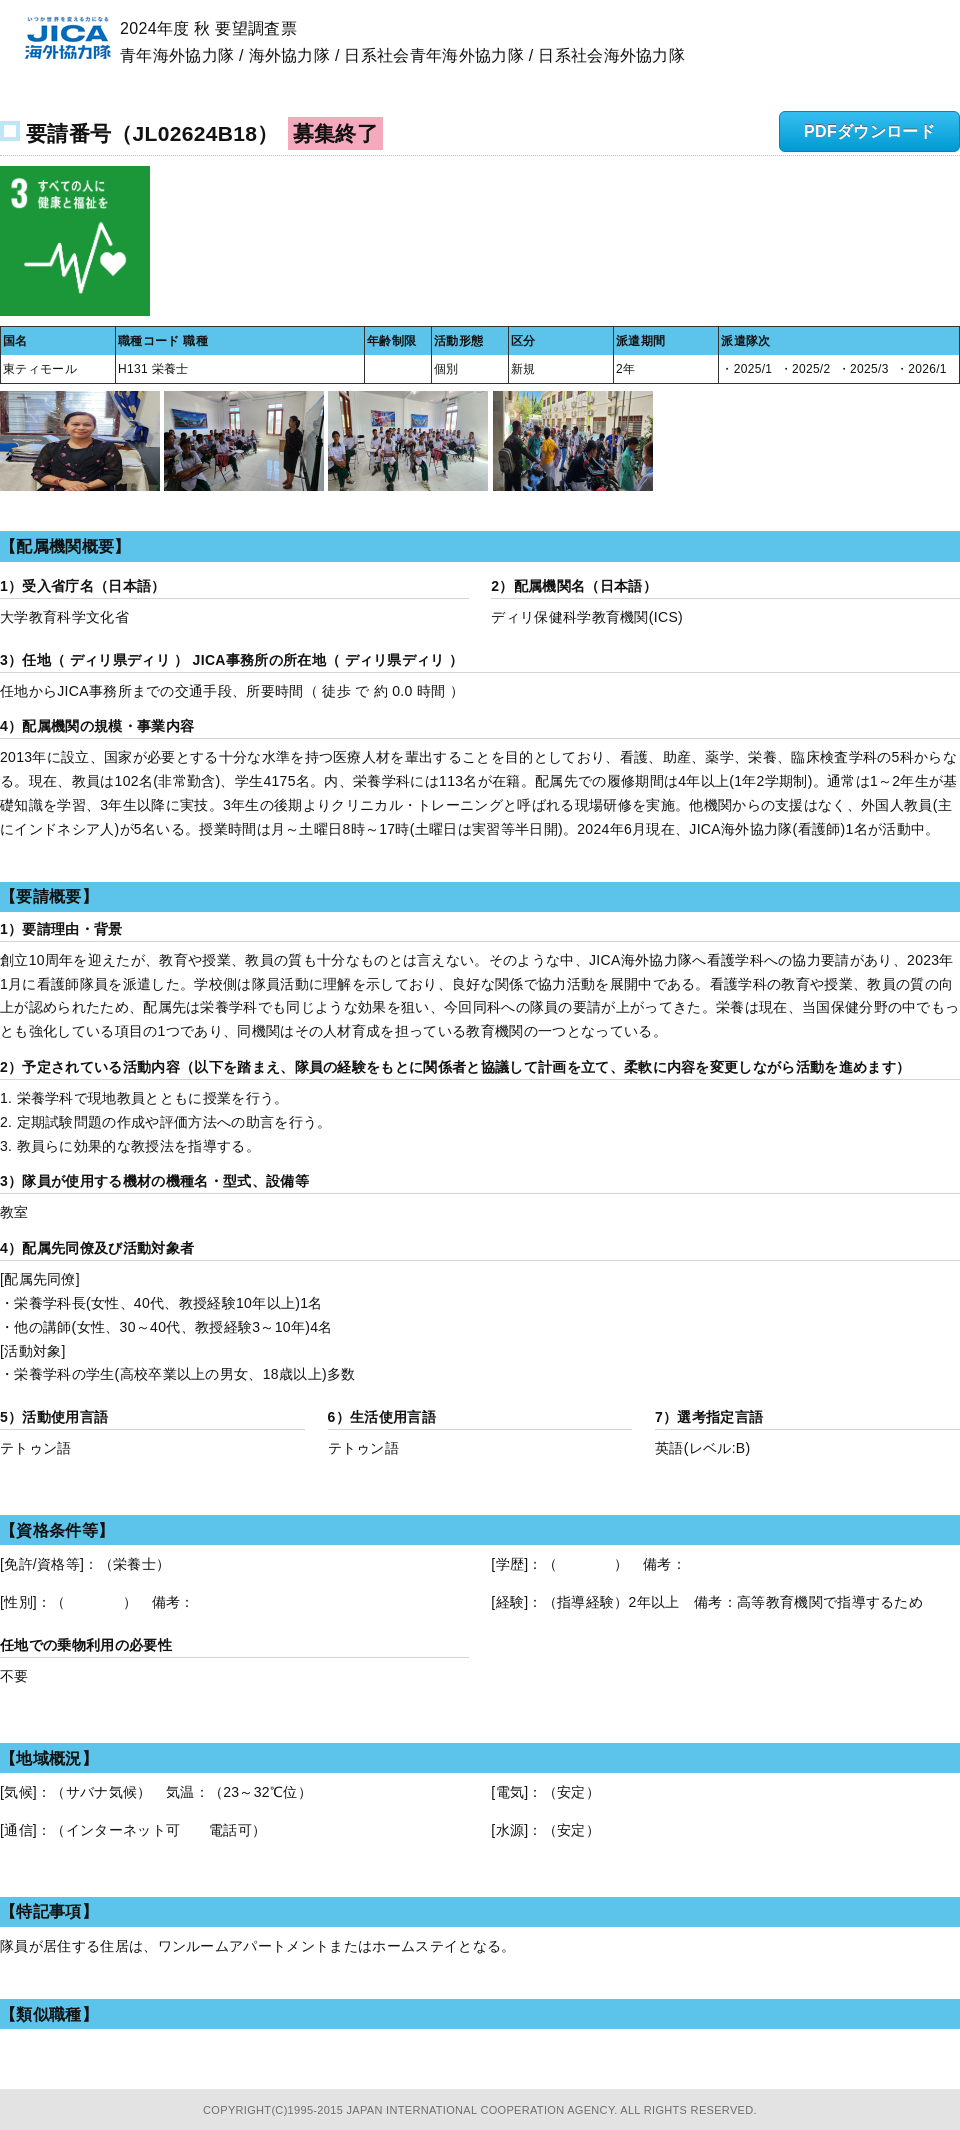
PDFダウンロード (869, 131)
